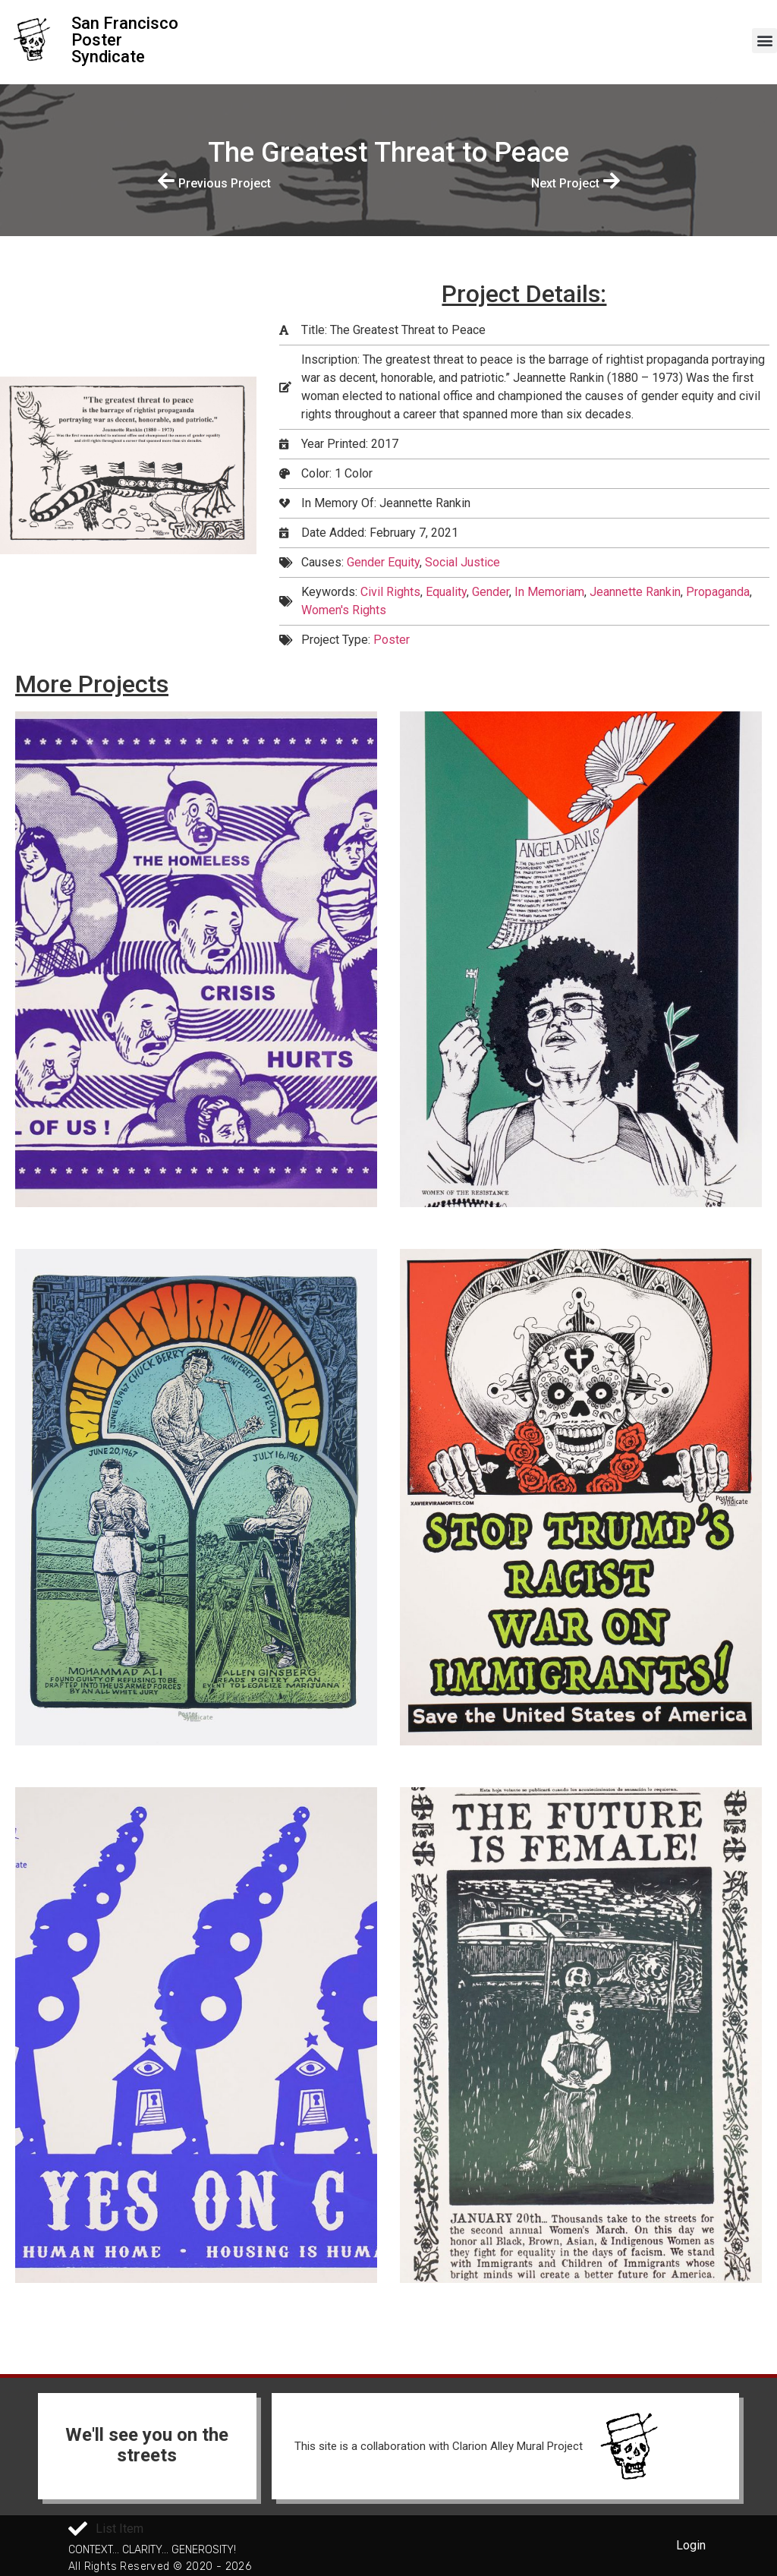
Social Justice (462, 562)
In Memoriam (549, 592)
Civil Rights (390, 592)
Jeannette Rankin (635, 592)
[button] (764, 40)
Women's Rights (343, 610)
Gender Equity (383, 562)
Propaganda (718, 592)
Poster (391, 639)
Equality (446, 592)
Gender (490, 592)
